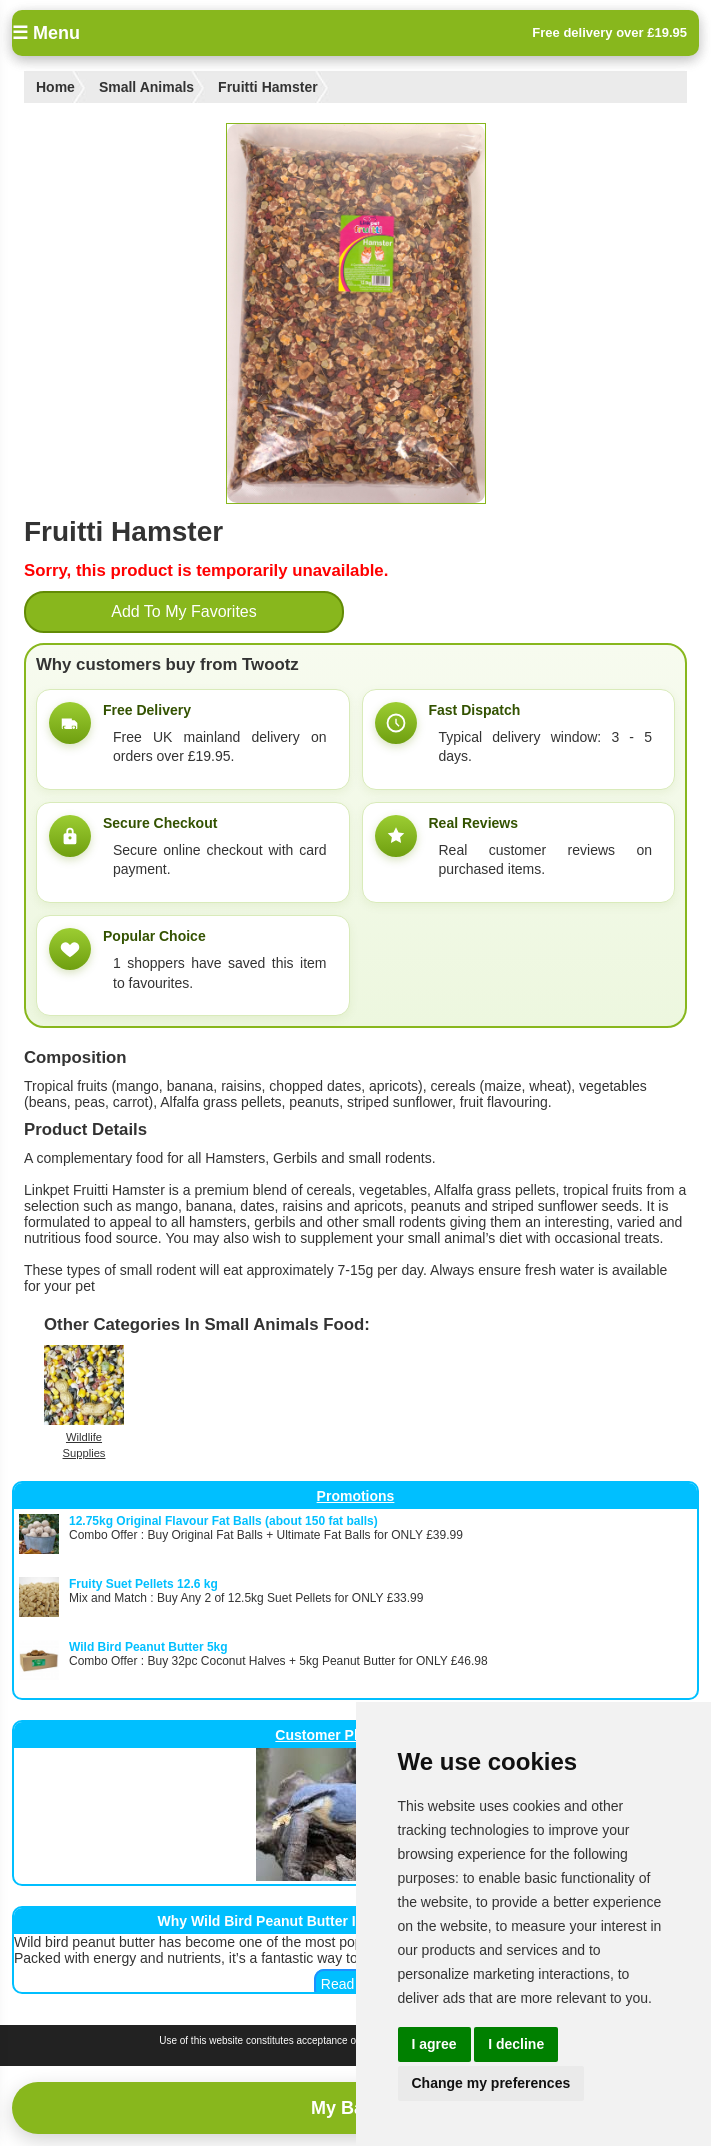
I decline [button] (516, 2044)
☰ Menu (46, 33)
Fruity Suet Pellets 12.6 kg (143, 1584)
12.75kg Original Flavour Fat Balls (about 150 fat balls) (223, 1521)
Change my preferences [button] (491, 2083)
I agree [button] (434, 2044)
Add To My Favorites (184, 611)
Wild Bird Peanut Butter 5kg (148, 1647)
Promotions (356, 1496)
